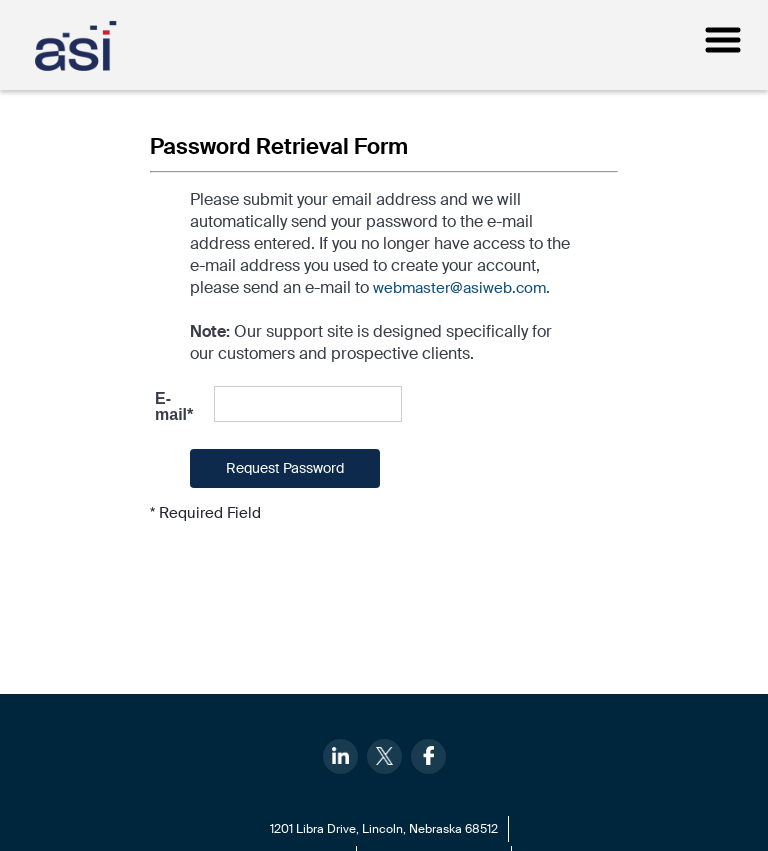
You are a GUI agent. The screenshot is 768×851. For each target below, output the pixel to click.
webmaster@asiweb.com (459, 288)
